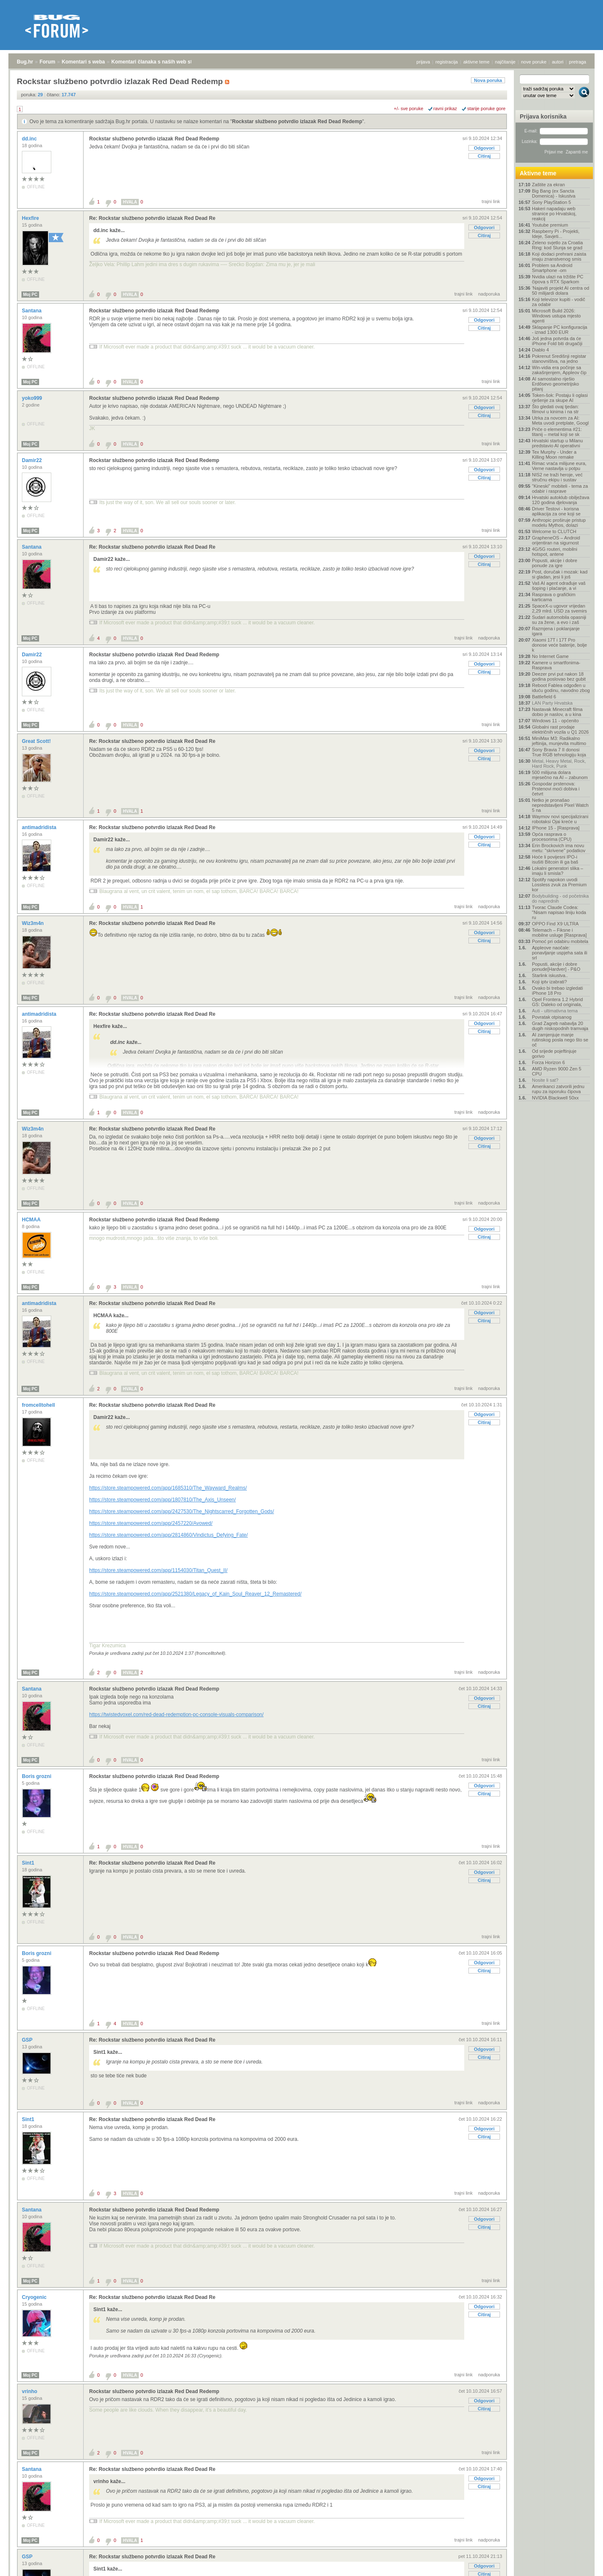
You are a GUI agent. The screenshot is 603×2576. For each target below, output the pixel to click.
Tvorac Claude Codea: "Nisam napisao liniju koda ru (559, 912)
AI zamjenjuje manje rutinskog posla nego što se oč (560, 1039)
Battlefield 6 (544, 696)
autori (558, 61)
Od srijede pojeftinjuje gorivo (554, 1054)
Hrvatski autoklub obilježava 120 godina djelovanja (560, 500)
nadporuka (489, 293)
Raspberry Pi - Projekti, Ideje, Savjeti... (555, 234)
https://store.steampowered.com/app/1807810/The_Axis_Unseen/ (162, 1500)
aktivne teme (476, 61)
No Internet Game (550, 656)
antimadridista (40, 827)
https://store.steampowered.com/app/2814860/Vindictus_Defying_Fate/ (168, 1535)
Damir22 (32, 460)
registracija (447, 61)
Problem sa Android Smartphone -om (552, 268)
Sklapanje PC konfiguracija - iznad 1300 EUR (559, 330)
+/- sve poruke (408, 108)
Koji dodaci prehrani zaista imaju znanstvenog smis (559, 256)
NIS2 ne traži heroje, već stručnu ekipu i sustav (557, 477)
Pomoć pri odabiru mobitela (560, 941)
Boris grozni (37, 1776)
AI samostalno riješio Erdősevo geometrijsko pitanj (555, 383)
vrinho (30, 2391)
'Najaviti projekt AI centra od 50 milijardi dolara (560, 290)
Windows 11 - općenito (555, 720)
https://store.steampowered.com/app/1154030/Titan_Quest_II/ (158, 1570)
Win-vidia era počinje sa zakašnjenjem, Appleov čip (559, 370)
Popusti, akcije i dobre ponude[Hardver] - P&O (556, 967)
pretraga (577, 61)
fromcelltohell (39, 1405)
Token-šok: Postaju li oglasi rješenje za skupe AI (560, 398)
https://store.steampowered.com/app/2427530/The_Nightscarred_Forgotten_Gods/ (181, 1511)
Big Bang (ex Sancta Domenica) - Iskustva (553, 193)
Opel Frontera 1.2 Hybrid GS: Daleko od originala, (557, 1002)
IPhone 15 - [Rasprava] (555, 827)
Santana (32, 311)
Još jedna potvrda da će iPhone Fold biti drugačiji (557, 341)
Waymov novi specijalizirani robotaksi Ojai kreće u (560, 819)
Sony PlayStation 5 (551, 202)
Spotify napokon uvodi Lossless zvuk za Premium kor (559, 884)
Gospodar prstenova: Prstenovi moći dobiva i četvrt (555, 788)
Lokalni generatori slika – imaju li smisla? (557, 871)
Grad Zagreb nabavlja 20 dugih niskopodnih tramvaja (560, 1026)
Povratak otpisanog (551, 1017)
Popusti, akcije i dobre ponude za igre (554, 563)
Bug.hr (25, 62)
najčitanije (505, 61)
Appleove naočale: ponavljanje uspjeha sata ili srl (559, 952)
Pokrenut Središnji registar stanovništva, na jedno (559, 359)
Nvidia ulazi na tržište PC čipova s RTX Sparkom (557, 279)
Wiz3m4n (33, 923)
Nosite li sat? (545, 1080)
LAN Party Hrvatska (552, 702)
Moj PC (30, 294)
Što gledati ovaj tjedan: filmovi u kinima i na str (555, 409)
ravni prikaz (445, 108)
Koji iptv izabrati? (549, 981)
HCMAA (32, 1220)
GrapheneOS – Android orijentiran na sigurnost (556, 540)
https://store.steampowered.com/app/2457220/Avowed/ (150, 1523)
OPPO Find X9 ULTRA (555, 923)
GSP (28, 2040)
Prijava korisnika (543, 116)
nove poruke (534, 61)
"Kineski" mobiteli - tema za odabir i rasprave (560, 488)
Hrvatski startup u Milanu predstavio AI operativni (557, 443)
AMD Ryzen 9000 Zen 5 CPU (556, 1071)
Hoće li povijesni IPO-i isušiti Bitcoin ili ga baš (555, 859)
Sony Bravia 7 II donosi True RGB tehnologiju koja (559, 752)
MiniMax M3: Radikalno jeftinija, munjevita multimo (559, 741)
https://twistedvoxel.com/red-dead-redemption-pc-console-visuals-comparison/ (176, 1714)
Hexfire (31, 218)
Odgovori (484, 148)
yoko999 (32, 398)
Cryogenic (35, 2297)
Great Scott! (37, 741)
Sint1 (29, 1863)
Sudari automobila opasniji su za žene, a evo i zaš (559, 620)
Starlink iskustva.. (550, 975)
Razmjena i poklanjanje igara (556, 631)
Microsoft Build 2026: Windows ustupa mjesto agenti (556, 315)
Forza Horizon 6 (548, 1062)
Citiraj (484, 156)
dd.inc (30, 139)
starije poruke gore (486, 108)
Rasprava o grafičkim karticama (553, 597)
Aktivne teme (538, 173)
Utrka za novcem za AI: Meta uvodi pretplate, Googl (560, 420)
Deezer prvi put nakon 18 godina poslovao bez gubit (559, 676)
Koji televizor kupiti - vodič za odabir (558, 302)
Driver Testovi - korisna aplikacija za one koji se (556, 511)
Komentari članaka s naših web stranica (159, 62)
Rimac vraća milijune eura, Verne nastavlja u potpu (559, 466)
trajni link (491, 201)
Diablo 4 (540, 349)
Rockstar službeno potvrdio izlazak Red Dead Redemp (297, 121)
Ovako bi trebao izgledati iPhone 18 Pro (557, 990)
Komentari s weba (83, 62)
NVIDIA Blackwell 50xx (555, 1097)
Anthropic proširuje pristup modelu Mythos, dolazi (559, 523)
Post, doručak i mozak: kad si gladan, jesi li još (559, 574)
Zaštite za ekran (548, 184)
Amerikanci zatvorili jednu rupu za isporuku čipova (558, 1089)
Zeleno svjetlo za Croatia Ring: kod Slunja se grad (557, 245)
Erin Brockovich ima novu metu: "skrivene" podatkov (558, 848)
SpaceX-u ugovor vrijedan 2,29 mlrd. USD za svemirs (559, 608)
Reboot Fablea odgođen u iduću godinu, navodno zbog (561, 688)
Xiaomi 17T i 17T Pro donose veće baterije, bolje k (559, 645)
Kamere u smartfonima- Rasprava (556, 665)
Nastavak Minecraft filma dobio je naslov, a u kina (557, 712)
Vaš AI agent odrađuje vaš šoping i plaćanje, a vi (559, 586)
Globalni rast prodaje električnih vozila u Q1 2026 (560, 729)
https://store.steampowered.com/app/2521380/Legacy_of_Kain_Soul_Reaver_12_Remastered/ (195, 1594)
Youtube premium (550, 224)
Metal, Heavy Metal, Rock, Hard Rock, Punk (559, 763)
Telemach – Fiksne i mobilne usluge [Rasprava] (559, 932)
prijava (423, 61)
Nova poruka (488, 80)
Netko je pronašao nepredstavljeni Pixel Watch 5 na (560, 805)
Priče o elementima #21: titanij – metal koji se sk (557, 432)
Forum (47, 62)
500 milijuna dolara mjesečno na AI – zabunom (560, 775)
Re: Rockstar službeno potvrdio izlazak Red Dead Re (152, 218)
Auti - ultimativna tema (555, 1010)
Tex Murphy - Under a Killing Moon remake (554, 454)
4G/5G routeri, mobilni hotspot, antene (554, 552)
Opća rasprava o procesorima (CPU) (551, 837)
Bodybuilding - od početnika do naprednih (560, 898)
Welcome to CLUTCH (554, 531)
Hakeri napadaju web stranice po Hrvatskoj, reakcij (554, 213)
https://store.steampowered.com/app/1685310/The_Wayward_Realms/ (168, 1488)
